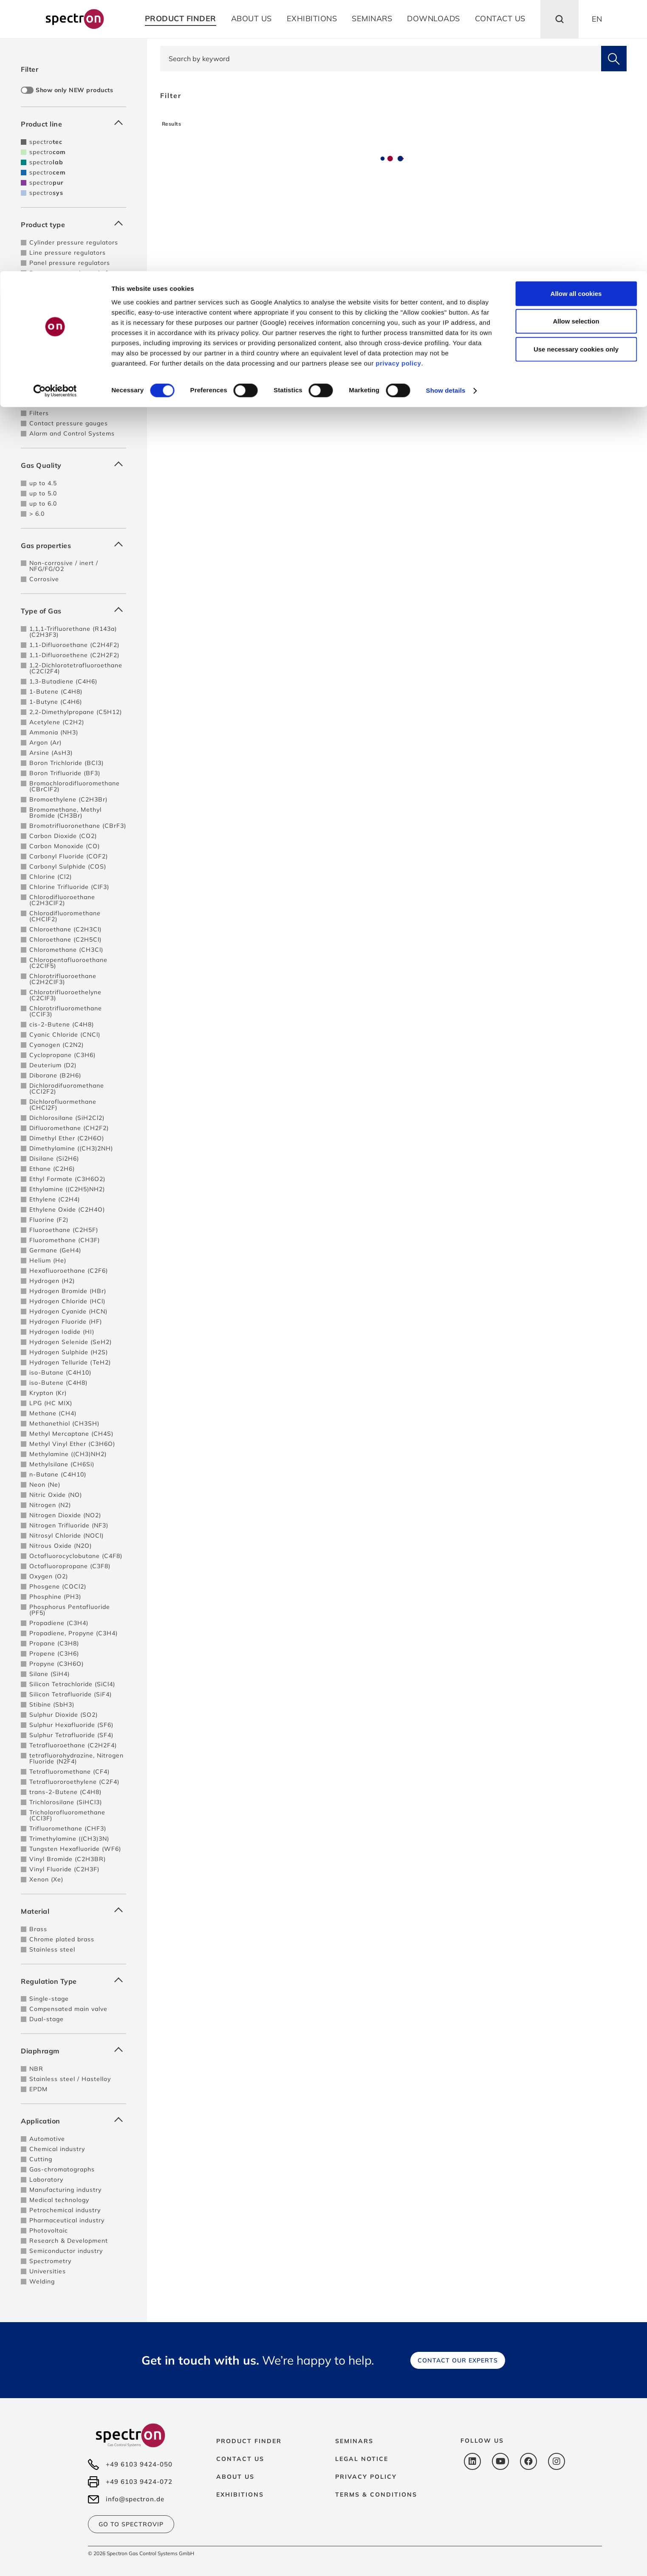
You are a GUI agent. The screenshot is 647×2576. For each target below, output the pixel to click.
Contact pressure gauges (68, 423)
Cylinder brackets (56, 362)
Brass (38, 1929)
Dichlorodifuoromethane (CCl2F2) (66, 1088)
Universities (47, 2271)
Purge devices (51, 321)
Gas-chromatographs (62, 2169)
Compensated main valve (68, 2009)
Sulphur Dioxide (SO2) (63, 1715)
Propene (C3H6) (54, 1653)
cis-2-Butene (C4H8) (61, 1024)
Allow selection (576, 50)
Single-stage (49, 1999)
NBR (36, 2069)
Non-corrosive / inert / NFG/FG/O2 (63, 566)
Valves (39, 382)
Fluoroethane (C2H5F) (63, 1230)
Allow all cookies (576, 22)
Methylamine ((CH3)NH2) (68, 1454)
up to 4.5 (43, 483)
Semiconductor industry (66, 2251)
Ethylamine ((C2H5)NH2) (67, 1189)
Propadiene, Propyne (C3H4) (73, 1633)
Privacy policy (366, 2476)
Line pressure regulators (67, 253)
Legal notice (361, 2459)
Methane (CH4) (52, 1413)
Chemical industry (57, 2149)
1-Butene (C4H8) (55, 692)
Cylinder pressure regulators (73, 242)
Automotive (47, 2139)
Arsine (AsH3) (51, 753)
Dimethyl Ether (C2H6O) (66, 1138)
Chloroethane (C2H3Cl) (65, 929)
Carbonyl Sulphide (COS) (67, 866)
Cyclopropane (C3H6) (62, 1055)
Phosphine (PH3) (55, 1597)
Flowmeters (47, 393)
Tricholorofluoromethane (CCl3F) (67, 1815)
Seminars (354, 2441)
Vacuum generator (58, 403)
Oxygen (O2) (48, 1576)
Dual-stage (46, 2019)
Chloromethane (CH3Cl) (66, 950)
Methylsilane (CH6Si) (61, 1464)
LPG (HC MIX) (50, 1403)
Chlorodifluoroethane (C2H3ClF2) (62, 900)
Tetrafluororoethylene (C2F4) (74, 1782)
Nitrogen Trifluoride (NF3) (68, 1525)
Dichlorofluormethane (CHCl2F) (62, 1105)
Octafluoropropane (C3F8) (69, 1566)
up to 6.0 (43, 503)
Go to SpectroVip (131, 2524)
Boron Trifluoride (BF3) (64, 773)
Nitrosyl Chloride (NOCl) (66, 1535)
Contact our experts (458, 2360)
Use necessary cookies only (576, 78)
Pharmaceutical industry (67, 2220)
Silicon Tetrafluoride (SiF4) (70, 1694)
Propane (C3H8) (54, 1643)
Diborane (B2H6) (55, 1075)
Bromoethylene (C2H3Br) (68, 799)
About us (235, 2476)
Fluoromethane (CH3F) (64, 1240)
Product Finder (249, 2441)
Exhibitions (240, 2494)
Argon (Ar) (45, 742)
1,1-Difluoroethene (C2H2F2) (74, 655)
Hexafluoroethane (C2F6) (68, 1271)
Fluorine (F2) (48, 1220)
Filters (39, 413)
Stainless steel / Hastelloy (70, 2079)
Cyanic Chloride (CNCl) (64, 1035)
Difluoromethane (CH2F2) (69, 1128)
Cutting (40, 2159)
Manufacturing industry (65, 2190)
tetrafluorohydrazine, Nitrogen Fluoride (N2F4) (76, 1758)
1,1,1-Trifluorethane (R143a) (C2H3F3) (73, 632)
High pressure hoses (61, 352)
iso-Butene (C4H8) (58, 1383)
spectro (45, 142)
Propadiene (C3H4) (58, 1623)
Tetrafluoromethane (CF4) (69, 1772)
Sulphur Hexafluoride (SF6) (71, 1725)
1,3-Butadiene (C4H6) (63, 681)
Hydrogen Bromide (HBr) (67, 1291)
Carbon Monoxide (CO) (64, 846)
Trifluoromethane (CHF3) (67, 1828)
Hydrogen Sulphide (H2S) (68, 1352)
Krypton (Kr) (48, 1393)
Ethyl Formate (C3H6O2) (67, 1179)
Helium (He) (47, 1260)
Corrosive (44, 579)
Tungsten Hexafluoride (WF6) (75, 1849)
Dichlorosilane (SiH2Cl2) (67, 1118)
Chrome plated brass (61, 1939)
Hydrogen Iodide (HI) (61, 1332)
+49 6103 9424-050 (139, 2464)
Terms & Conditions (376, 2494)
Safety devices (52, 332)
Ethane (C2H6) (52, 1169)
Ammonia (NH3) (53, 732)
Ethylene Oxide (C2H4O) (67, 1209)
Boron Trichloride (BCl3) (66, 763)
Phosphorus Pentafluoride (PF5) (69, 1610)
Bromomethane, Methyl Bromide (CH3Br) (65, 812)
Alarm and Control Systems (72, 433)
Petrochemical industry (65, 2210)
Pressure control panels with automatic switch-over (74, 308)
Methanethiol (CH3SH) (64, 1423)
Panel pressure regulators (69, 263)
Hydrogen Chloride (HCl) (67, 1301)
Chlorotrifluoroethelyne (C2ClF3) (65, 995)
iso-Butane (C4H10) (60, 1372)
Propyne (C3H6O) (56, 1664)
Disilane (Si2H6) (54, 1158)
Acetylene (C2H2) (56, 722)
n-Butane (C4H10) (57, 1474)
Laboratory (46, 2179)
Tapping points (52, 372)
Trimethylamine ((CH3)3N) (69, 1839)
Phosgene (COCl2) (57, 1586)
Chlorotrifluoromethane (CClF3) (65, 1011)
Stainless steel (52, 1949)
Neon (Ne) (44, 1485)
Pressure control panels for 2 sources (74, 292)
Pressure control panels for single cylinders (71, 276)
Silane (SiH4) (49, 1674)
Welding (42, 2281)
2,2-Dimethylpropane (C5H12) (75, 712)
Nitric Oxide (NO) (55, 1495)
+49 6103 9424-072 (139, 2482)
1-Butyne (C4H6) (55, 702)
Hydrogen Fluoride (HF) (65, 1322)
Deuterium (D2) (52, 1065)
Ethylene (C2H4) (54, 1199)
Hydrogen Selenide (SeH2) (70, 1342)
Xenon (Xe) (46, 1879)
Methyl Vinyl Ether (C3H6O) (72, 1444)
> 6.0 (37, 514)
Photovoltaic (48, 2230)
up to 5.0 (43, 493)
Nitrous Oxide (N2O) (60, 1546)
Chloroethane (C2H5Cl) (65, 939)
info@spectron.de (135, 2499)
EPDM (38, 2089)
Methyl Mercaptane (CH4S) (71, 1434)
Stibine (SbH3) (51, 1704)
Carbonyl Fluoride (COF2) (68, 856)
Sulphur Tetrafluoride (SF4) (71, 1735)
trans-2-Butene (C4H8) (65, 1792)
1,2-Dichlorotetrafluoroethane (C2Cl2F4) (75, 668)
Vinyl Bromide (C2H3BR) (67, 1859)
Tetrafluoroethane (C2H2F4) (73, 1745)
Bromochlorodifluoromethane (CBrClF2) (74, 786)
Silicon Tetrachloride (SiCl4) (72, 1684)
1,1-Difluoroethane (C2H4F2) (74, 645)
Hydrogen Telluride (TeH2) (70, 1362)
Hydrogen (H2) (52, 1281)
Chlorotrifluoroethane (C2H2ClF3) (62, 979)
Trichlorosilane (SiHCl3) (65, 1802)
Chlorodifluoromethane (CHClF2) (65, 916)
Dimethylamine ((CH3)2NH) (71, 1148)
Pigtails (40, 342)
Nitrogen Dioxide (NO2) (65, 1515)
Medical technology (59, 2200)
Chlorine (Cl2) (50, 877)
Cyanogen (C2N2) (56, 1045)
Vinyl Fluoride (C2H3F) (64, 1869)
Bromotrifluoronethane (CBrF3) (77, 826)
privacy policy (398, 92)
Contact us (240, 2459)
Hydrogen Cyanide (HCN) (68, 1311)
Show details (446, 119)
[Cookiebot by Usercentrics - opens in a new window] (55, 119)
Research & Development (68, 2241)
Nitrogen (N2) (50, 1505)
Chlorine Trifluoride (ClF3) (69, 887)
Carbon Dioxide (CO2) (63, 836)
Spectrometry (50, 2261)
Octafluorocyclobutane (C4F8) (75, 1556)
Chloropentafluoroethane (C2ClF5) (68, 963)
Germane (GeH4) (55, 1250)
